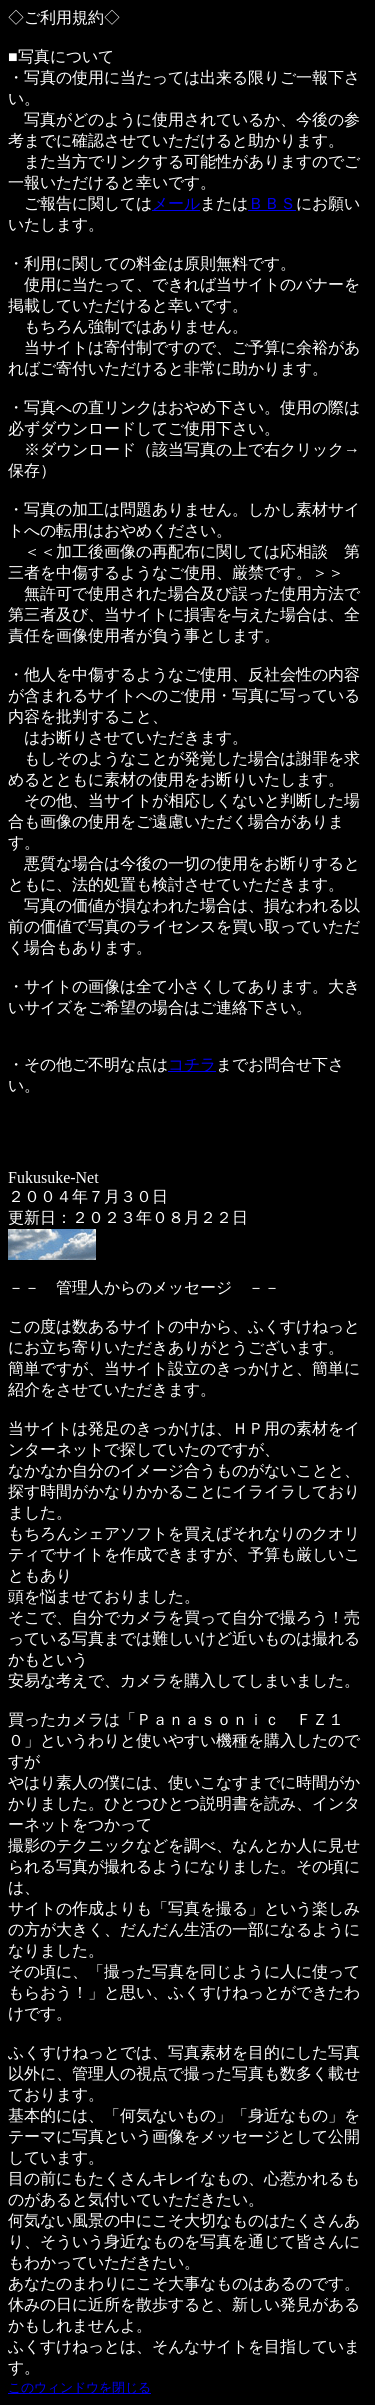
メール (176, 203)
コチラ (192, 1064)
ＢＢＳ (272, 203)
